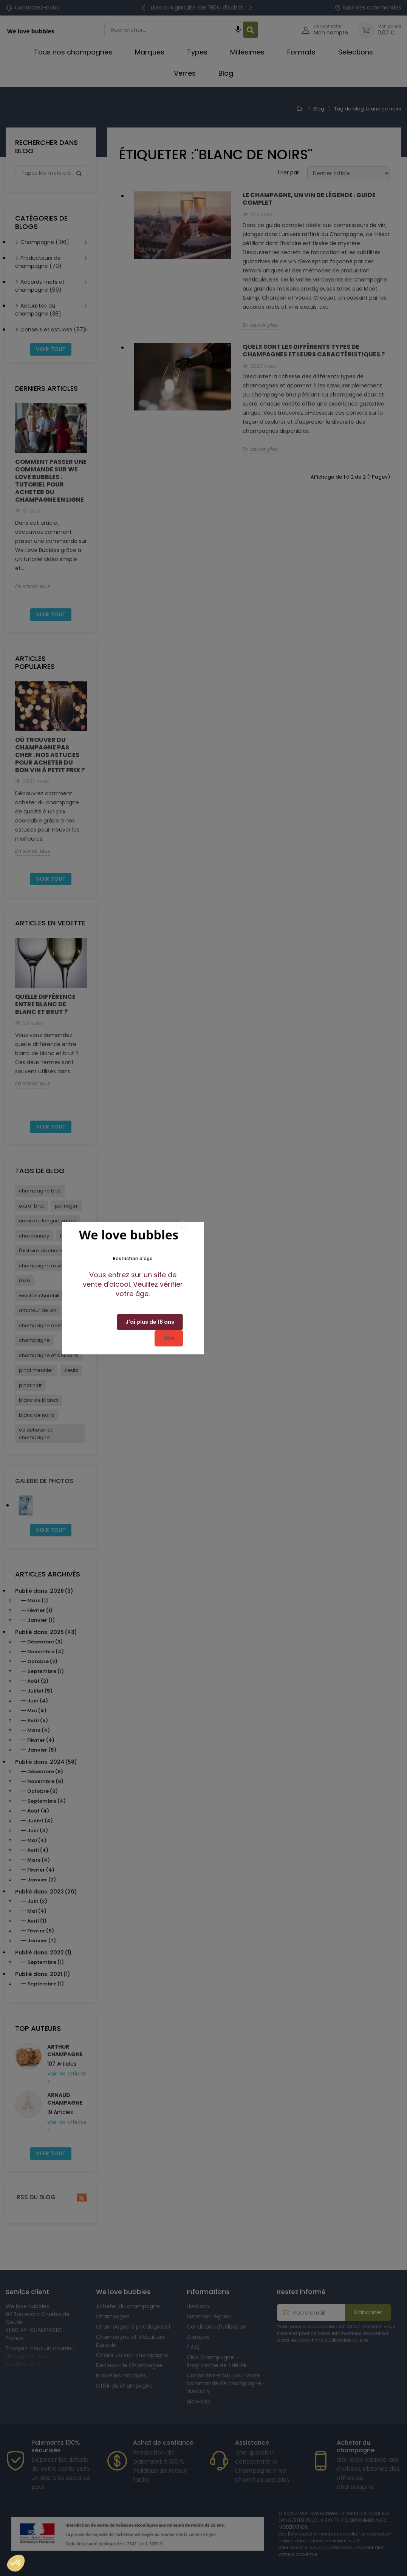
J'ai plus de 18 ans (149, 1322)
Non (168, 1338)
